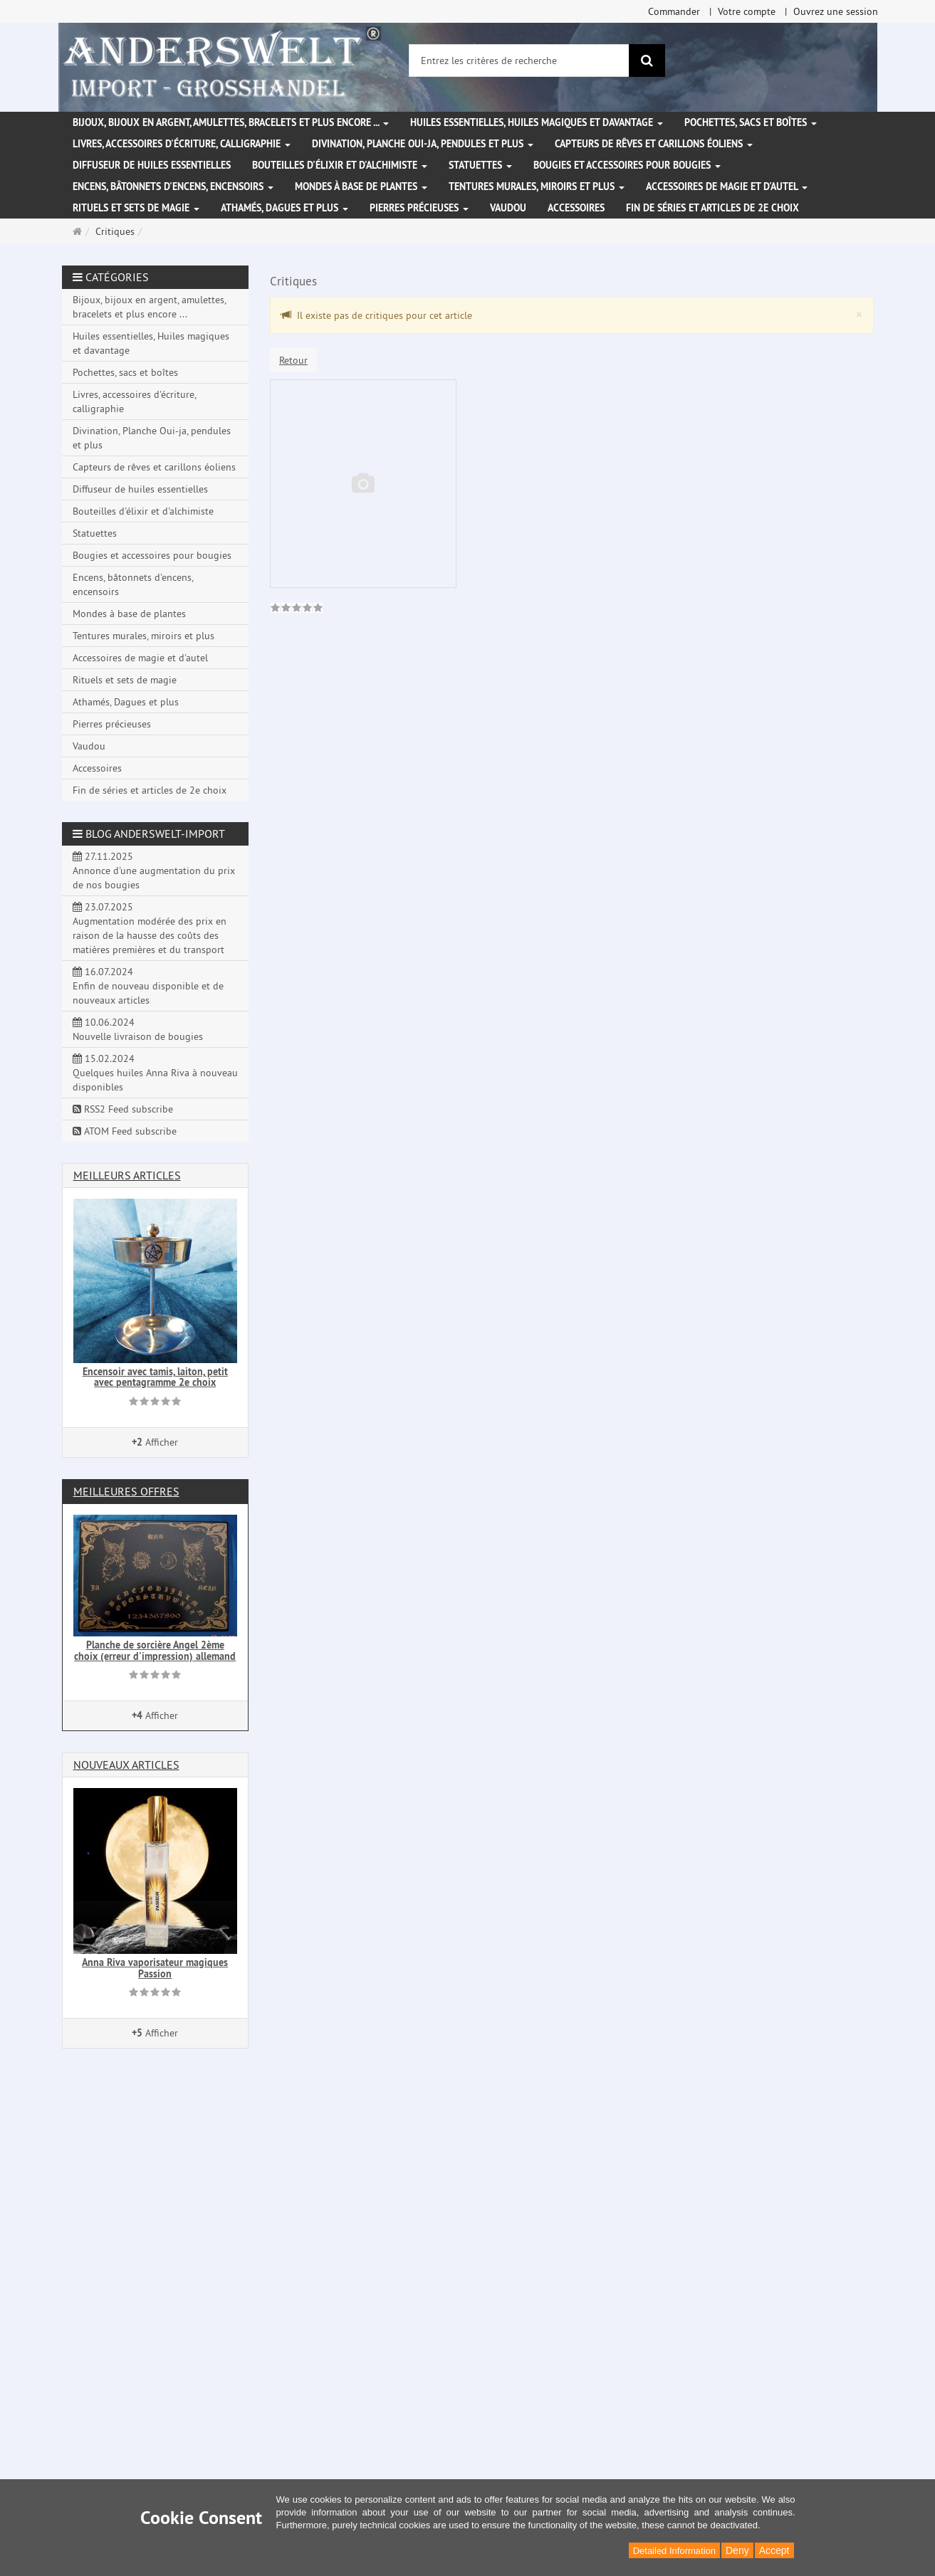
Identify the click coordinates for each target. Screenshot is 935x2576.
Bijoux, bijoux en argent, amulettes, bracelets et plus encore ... (231, 122)
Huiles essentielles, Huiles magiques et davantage (536, 122)
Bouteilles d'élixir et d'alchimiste (339, 165)
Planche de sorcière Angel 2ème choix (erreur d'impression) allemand (155, 1650)
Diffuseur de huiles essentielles (152, 165)
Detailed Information (674, 2550)
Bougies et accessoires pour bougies (627, 165)
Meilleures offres (126, 1491)
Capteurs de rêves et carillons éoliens (654, 143)
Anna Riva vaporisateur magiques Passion (155, 1968)
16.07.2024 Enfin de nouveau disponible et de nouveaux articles (148, 985)
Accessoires (576, 207)
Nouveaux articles (126, 1764)
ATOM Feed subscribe (125, 1131)
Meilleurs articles (127, 1175)
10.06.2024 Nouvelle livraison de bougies (138, 1029)
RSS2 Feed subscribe (123, 1109)
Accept (774, 2550)
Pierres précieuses (419, 207)
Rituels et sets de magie (136, 207)
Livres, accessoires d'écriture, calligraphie (182, 143)
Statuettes (480, 165)
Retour (293, 360)
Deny (737, 2550)
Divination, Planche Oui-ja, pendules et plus (422, 143)
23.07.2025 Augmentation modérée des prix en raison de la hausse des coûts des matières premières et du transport (149, 928)
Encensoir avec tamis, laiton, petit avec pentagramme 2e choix (155, 1377)
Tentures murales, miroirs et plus (537, 186)
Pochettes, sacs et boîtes (750, 122)
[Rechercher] (647, 60)
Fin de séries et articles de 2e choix (712, 207)
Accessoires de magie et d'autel (727, 186)
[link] (296, 609)
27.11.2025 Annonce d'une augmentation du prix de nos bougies (154, 870)
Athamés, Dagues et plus (284, 207)
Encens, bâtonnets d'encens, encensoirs (173, 186)
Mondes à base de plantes (361, 186)
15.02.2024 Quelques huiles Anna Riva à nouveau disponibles (155, 1072)
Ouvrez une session (835, 11)
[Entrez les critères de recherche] (519, 60)
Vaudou (508, 207)
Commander (674, 11)
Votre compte (746, 11)
